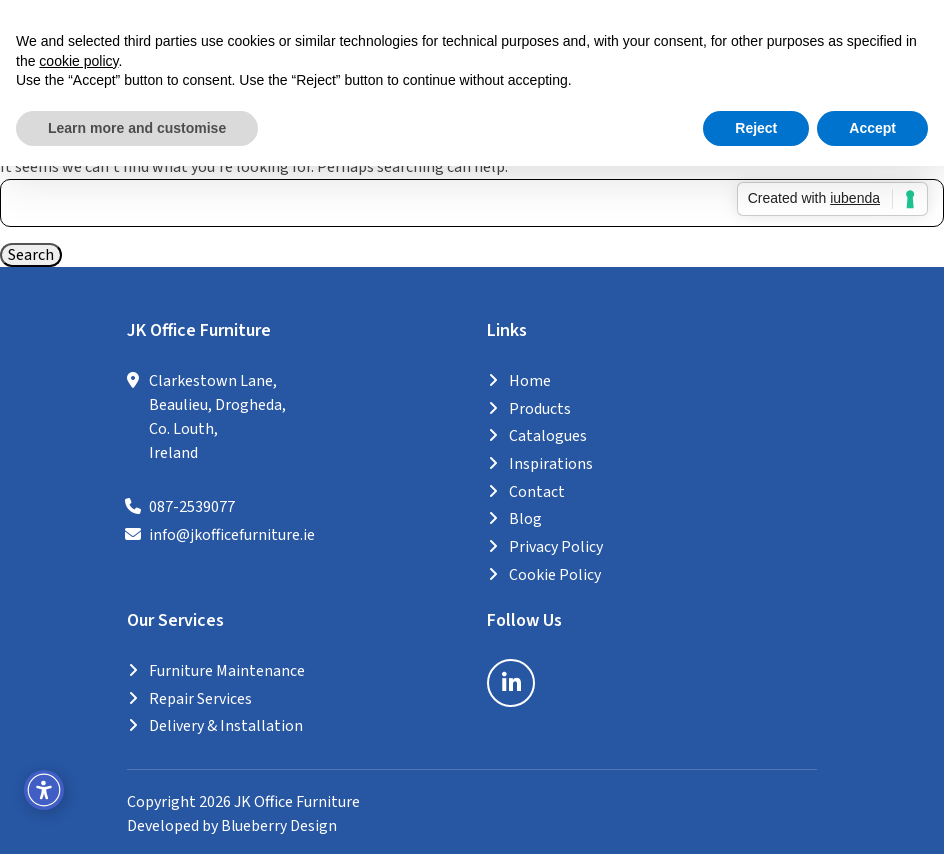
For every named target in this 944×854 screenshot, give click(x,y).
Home (530, 384)
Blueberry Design (279, 822)
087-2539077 (192, 510)
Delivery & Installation (226, 723)
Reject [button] (756, 128)
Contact (537, 492)
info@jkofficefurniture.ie (232, 537)
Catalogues (548, 438)
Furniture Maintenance (227, 669)
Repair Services (200, 696)
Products (540, 411)
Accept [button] (872, 128)
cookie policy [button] (78, 61)
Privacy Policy (556, 546)
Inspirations (551, 465)
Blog (525, 519)
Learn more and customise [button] (137, 128)
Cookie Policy (555, 573)
